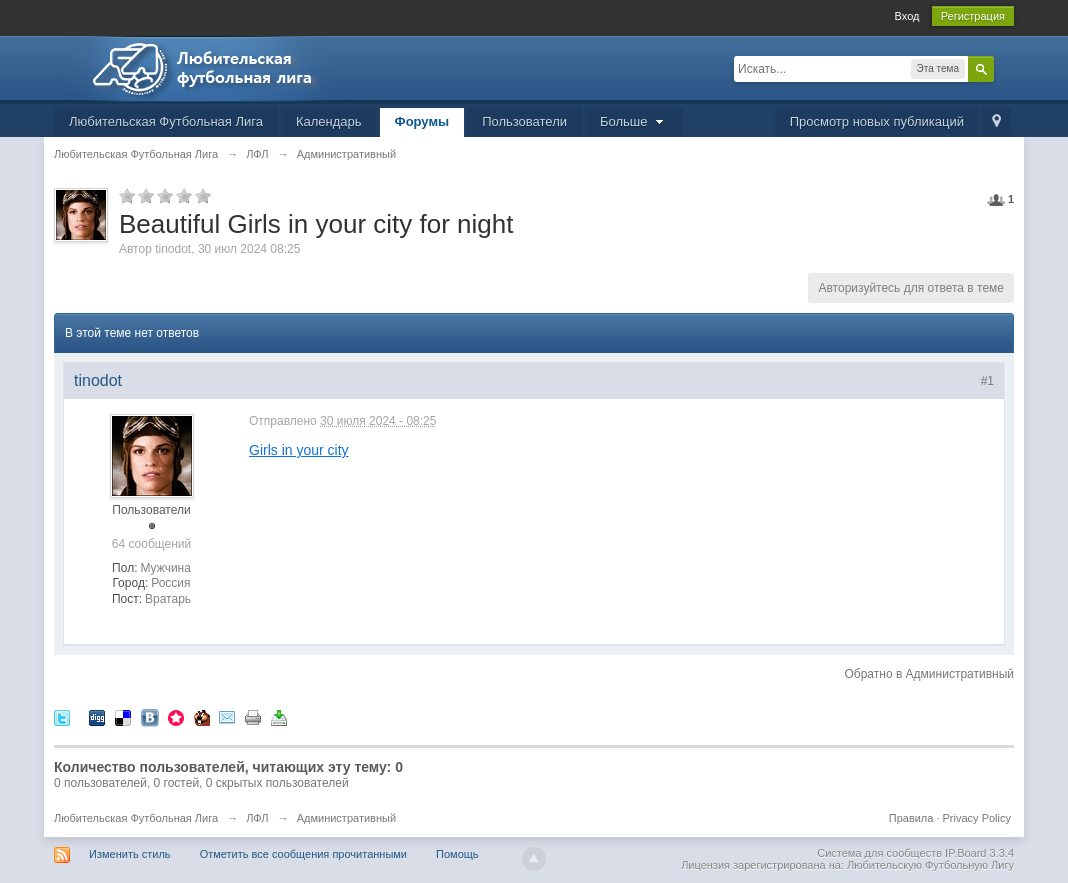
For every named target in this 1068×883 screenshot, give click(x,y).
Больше (634, 121)
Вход (907, 16)
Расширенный (1006, 68)
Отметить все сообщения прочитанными (303, 854)
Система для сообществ (879, 853)
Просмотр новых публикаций (877, 121)
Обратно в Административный (929, 674)
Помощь (457, 854)
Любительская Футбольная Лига (166, 121)
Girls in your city (299, 450)
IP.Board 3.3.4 (979, 853)
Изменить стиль (130, 854)
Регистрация (973, 16)
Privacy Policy (977, 818)
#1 (987, 381)
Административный (346, 818)
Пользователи (524, 121)
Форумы (422, 121)
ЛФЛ (257, 818)
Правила (911, 818)
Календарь (329, 121)
